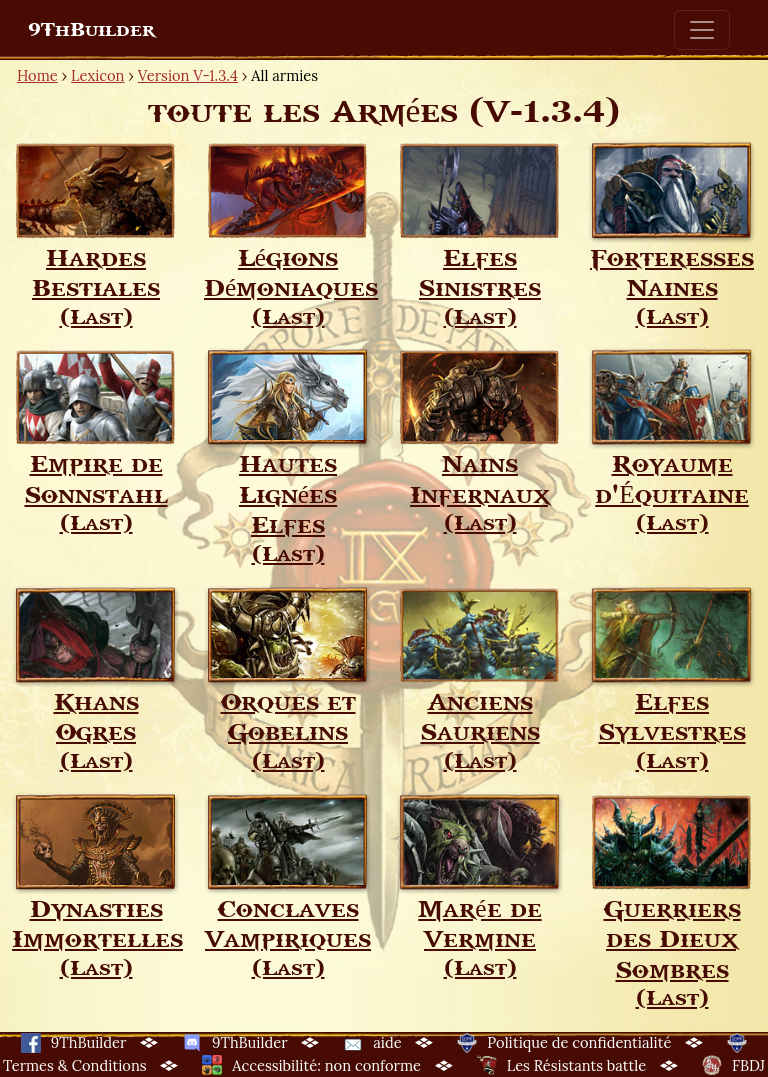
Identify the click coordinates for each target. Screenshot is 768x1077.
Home (37, 75)
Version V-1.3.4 (188, 75)
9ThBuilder (91, 30)
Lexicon (97, 75)
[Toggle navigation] (702, 30)
